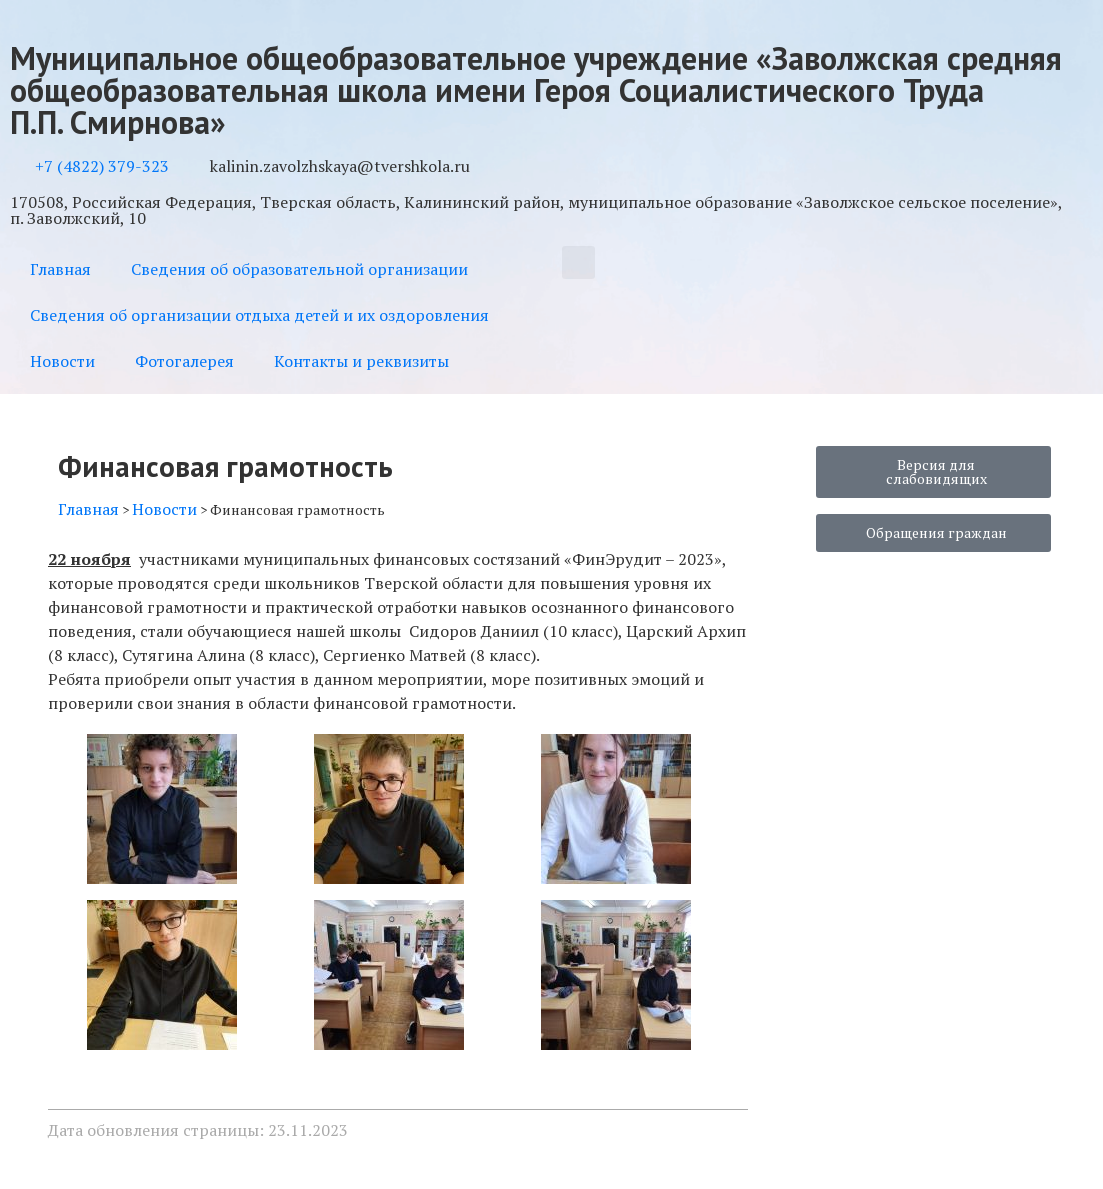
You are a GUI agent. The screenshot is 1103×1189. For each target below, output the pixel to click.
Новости (62, 361)
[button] (578, 262)
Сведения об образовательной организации (299, 269)
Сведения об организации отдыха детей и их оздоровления (259, 315)
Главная (60, 269)
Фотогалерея (184, 361)
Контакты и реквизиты (361, 361)
